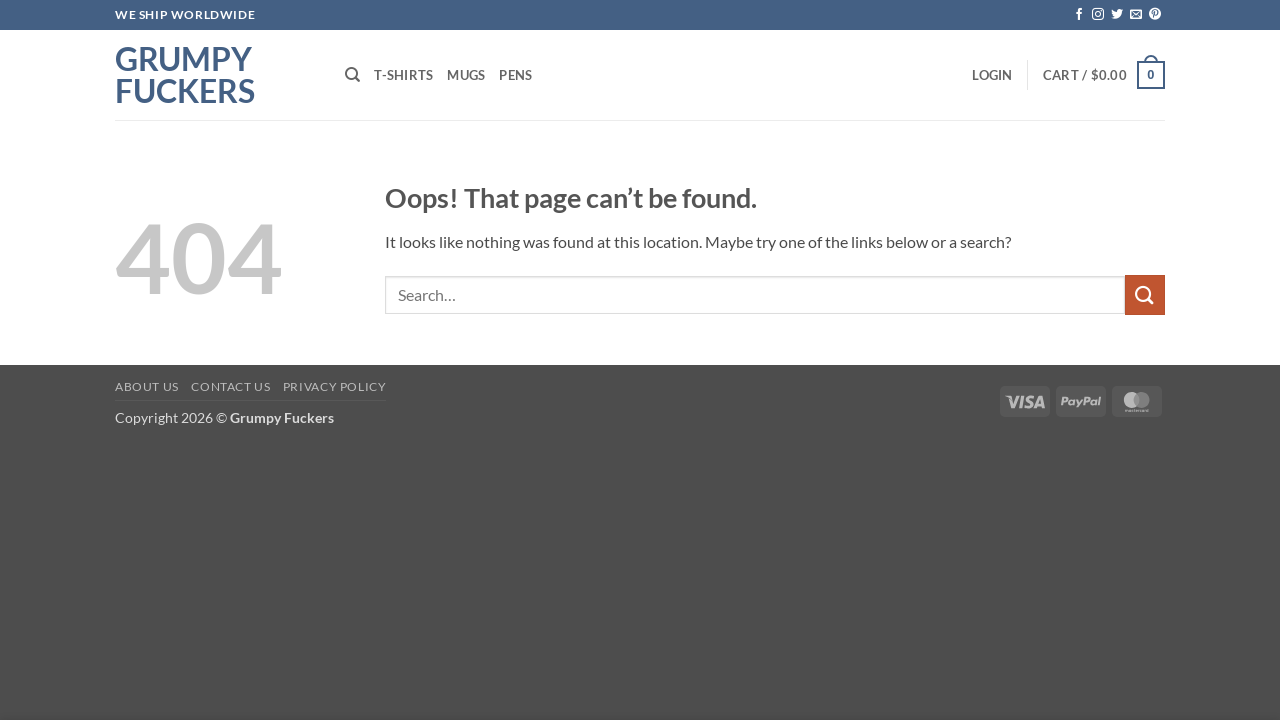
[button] (992, 75)
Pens (515, 75)
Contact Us (230, 386)
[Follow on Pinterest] (1155, 15)
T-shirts (403, 75)
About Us (147, 386)
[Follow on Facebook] (1079, 15)
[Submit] (1145, 294)
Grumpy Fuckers (185, 75)
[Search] (352, 75)
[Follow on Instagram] (1098, 15)
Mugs (466, 75)
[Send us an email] (1136, 15)
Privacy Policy (335, 386)
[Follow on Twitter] (1117, 15)
